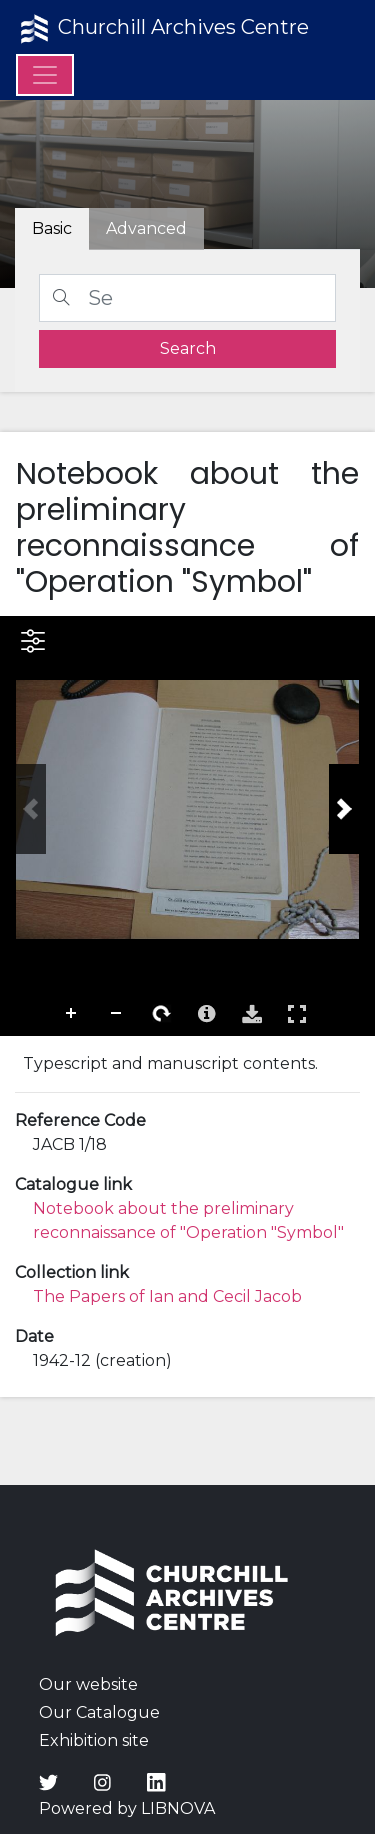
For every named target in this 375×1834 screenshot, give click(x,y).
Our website (88, 1684)
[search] (187, 349)
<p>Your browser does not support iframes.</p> (187, 826)
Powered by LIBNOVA (127, 1808)
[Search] (187, 298)
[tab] (146, 229)
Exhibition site (94, 1740)
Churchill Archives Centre (162, 29)
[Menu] (45, 75)
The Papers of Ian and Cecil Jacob (167, 1296)
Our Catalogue (99, 1712)
